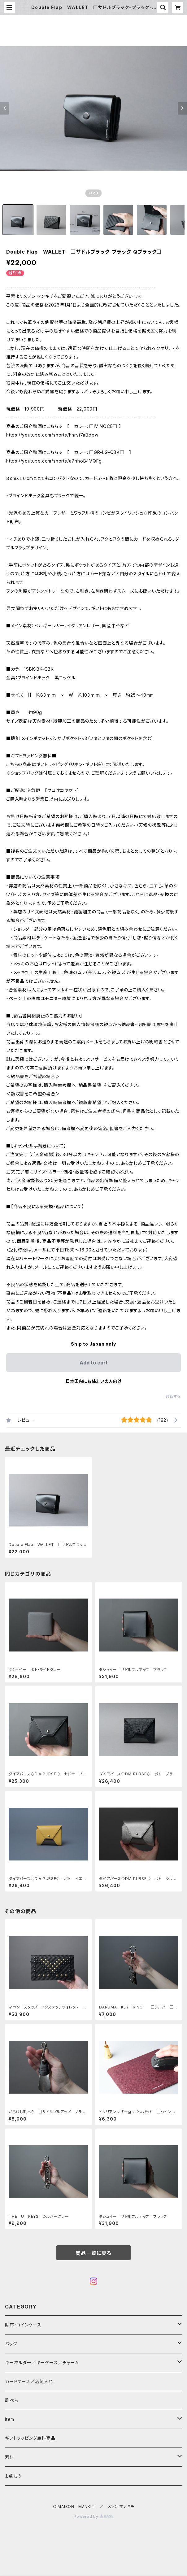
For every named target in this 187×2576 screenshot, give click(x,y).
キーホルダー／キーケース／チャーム (42, 2362)
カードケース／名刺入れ (31, 2381)
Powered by (93, 2516)
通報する (173, 1396)
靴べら (11, 2400)
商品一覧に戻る (93, 2253)
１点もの (13, 2475)
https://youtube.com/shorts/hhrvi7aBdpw (52, 434)
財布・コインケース (23, 2324)
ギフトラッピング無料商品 (30, 2438)
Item (9, 2419)
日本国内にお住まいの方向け (93, 1381)
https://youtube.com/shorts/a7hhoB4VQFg (54, 460)
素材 (9, 2457)
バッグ (11, 2343)
